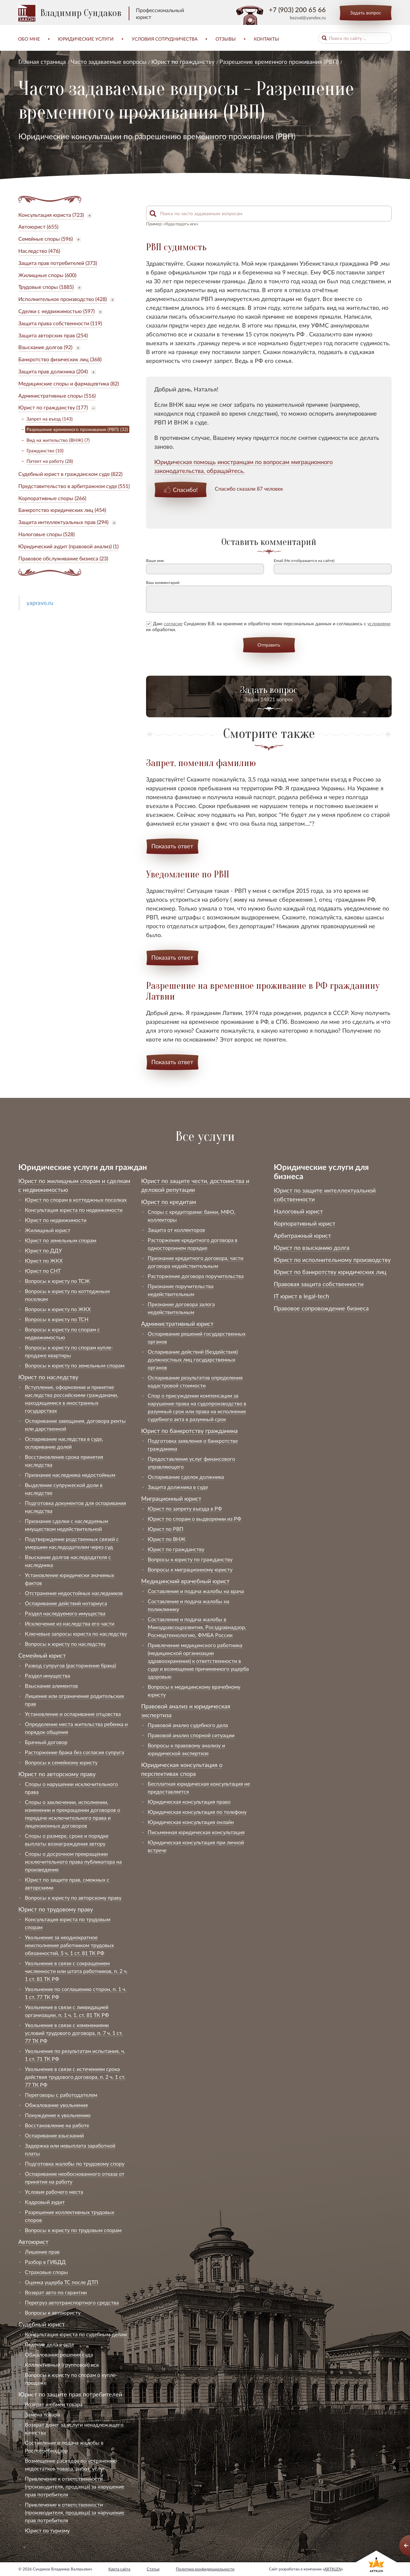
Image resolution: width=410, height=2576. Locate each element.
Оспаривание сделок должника (186, 1477)
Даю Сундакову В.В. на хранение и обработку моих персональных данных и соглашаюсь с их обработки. (268, 626)
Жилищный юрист (47, 1230)
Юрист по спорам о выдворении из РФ (194, 1518)
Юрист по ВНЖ (167, 1539)
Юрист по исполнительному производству (332, 1259)
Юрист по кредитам (168, 1201)
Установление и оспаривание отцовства (73, 1714)
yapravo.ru (40, 602)
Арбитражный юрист (302, 1235)
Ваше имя (155, 560)
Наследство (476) (39, 251)
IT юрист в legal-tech (301, 1296)
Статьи (153, 2569)
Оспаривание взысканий (54, 2135)
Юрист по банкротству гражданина (189, 1430)
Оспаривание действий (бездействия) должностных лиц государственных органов (193, 1359)
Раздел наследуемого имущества (65, 1613)
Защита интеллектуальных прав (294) (63, 522)
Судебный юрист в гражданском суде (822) (70, 474)
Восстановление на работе (57, 2125)
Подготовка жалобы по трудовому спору (74, 2163)
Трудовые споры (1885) (46, 287)
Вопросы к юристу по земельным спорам (74, 1365)
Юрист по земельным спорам (60, 1240)
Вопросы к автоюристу (53, 2312)
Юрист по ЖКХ (44, 1260)
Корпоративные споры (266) (52, 498)
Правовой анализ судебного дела (188, 1725)
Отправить (268, 645)
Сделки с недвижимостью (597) (56, 311)
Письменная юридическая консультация (196, 1832)
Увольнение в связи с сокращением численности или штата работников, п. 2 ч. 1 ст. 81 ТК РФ (76, 1971)
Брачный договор (46, 1742)
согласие (173, 623)
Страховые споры (46, 2272)
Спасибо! (185, 489)
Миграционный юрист (171, 1498)
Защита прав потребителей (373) (57, 263)
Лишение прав (42, 2251)
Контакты (266, 39)
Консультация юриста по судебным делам (76, 2334)
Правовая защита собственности (318, 1284)
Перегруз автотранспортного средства (72, 2302)
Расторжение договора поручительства (196, 1276)
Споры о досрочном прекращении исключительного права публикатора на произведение (73, 1861)
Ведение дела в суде (49, 2344)
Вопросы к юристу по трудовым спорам (73, 2230)
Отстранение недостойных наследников (74, 1593)
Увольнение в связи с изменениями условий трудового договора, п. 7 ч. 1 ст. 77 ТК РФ (74, 2033)
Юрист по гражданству (182, 61)
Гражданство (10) (45, 450)
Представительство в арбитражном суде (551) (74, 486)
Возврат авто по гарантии (56, 2292)
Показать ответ (172, 846)
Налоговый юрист (298, 1211)
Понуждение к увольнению (58, 2115)
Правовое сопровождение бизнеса (321, 1308)
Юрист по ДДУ (43, 1250)
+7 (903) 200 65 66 (297, 9)
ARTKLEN (333, 2569)
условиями (378, 623)
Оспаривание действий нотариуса (66, 1603)
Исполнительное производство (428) (62, 299)
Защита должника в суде (178, 1487)
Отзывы (225, 39)
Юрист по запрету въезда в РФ (185, 1508)
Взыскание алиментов (51, 1686)
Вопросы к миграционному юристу (190, 1569)
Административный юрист (177, 1323)
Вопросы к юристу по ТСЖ (57, 1281)
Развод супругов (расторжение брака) (70, 1665)
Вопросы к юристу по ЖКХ (58, 1309)
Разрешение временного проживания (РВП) (279, 61)
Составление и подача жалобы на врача (196, 1591)
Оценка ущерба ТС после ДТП (61, 2282)
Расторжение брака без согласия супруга (74, 1752)
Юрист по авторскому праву (57, 1773)
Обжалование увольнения (56, 2105)
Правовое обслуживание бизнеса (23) (63, 558)
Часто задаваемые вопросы (108, 61)
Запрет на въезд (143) (50, 419)
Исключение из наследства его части (69, 1623)
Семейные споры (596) (45, 238)
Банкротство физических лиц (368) (60, 359)
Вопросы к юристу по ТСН (56, 1319)
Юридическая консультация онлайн (191, 1822)
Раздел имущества (47, 1675)
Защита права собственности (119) (60, 323)
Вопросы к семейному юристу (61, 1762)
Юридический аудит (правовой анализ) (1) (68, 546)
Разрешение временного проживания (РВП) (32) (77, 429)
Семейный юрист (42, 1655)
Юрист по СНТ (43, 1271)
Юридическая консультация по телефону (197, 1812)
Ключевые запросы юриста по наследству (76, 1633)
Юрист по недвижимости (55, 1220)
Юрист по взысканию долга (311, 1247)
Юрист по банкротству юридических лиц (330, 1271)
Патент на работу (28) (50, 461)
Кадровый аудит (45, 2202)
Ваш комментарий (162, 582)
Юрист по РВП (165, 1529)
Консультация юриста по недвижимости (73, 1210)
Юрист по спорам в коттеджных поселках (76, 1199)
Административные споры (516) (57, 395)
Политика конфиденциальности (205, 2569)
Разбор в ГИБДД (45, 2262)
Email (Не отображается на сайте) (304, 560)
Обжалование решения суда (59, 2354)
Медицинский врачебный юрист (185, 1581)
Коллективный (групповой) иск (62, 2364)
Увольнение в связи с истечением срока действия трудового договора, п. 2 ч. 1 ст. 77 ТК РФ (75, 2077)
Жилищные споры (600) (47, 275)
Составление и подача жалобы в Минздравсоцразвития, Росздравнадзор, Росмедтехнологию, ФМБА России (197, 1627)
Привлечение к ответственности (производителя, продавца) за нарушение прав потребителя (74, 2486)
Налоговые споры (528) (46, 534)
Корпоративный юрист (304, 1223)
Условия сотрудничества (164, 39)
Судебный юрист (41, 2324)
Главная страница (42, 61)
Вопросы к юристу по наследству (65, 1644)
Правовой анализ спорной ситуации (191, 1735)
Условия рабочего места (54, 2192)
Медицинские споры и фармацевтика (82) (68, 383)
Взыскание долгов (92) (45, 347)
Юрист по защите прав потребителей (70, 2394)
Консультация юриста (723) (51, 215)
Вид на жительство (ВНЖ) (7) (58, 440)
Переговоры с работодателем (61, 2095)
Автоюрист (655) (38, 226)
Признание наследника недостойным (70, 1475)
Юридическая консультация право (189, 1801)
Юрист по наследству (48, 1377)
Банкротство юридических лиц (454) (62, 510)
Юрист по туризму (47, 2530)
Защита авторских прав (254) (53, 335)
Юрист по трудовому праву (55, 1909)
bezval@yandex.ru (308, 17)
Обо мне (29, 39)
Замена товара (42, 2414)
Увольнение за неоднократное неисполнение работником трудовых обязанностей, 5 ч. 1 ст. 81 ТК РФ (69, 1945)
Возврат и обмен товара (54, 2404)
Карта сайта (119, 2569)
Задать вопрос (365, 12)
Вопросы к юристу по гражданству (190, 1559)
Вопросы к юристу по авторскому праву (73, 1897)
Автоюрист (33, 2241)
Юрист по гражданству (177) (53, 407)
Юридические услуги (86, 39)
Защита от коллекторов (176, 1230)
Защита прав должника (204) (53, 371)
